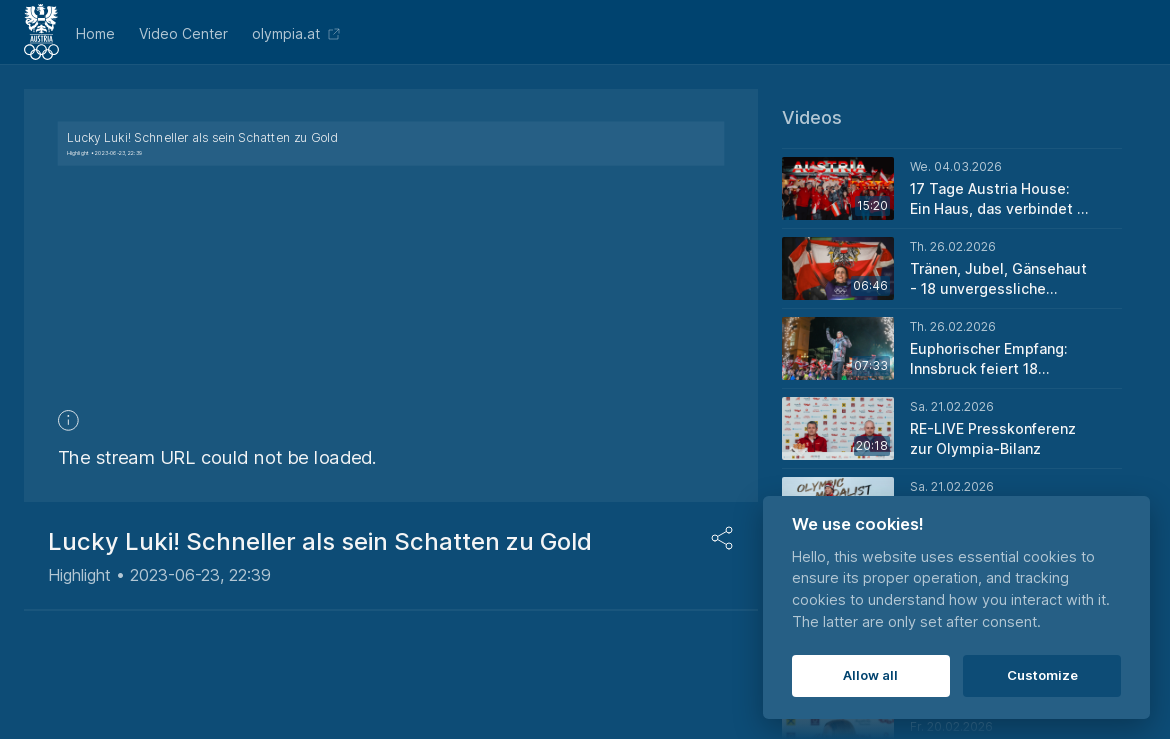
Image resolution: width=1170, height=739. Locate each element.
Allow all (870, 675)
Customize (1042, 675)
